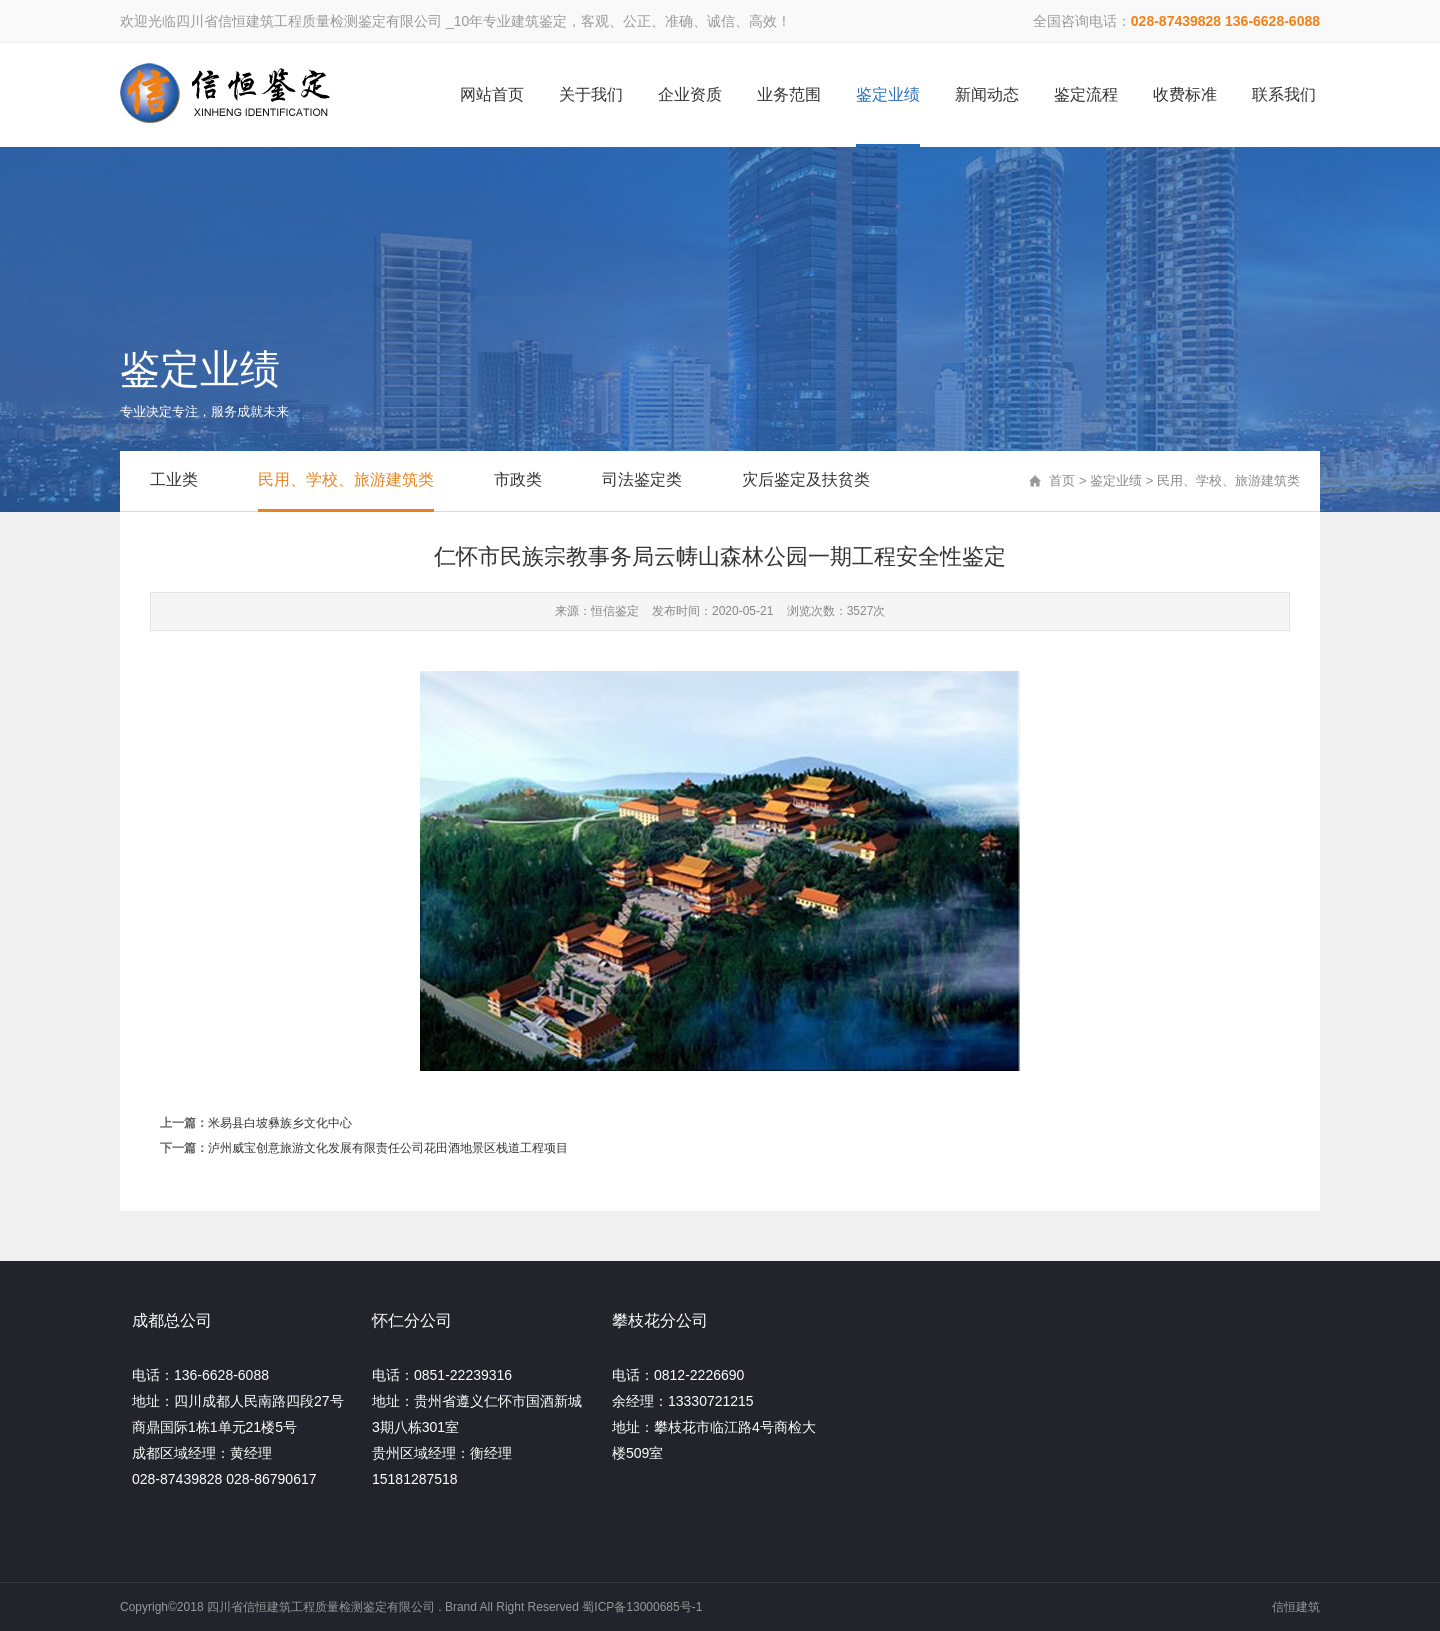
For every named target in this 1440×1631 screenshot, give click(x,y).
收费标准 (1185, 94)
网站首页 (492, 94)
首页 (1062, 480)
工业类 (174, 479)
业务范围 (789, 94)
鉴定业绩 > (1123, 480)
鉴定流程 (1086, 94)
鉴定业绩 (888, 94)
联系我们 (1284, 94)
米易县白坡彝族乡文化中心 (280, 1123)
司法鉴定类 (642, 479)
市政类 (518, 479)
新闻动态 (987, 94)
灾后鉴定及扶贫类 (806, 479)
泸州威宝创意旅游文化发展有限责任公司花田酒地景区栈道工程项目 (388, 1148)
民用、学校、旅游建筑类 (346, 479)
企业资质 (690, 94)
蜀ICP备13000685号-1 (642, 1607)
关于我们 (591, 94)
